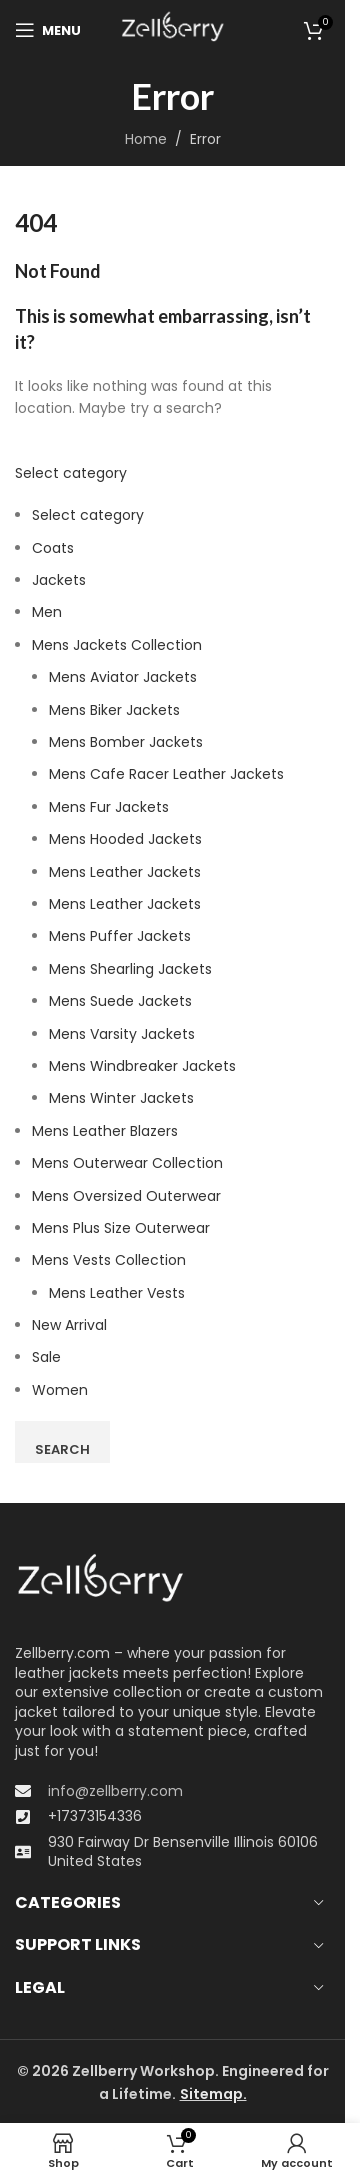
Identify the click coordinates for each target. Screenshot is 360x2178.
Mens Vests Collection (109, 1260)
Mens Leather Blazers (105, 1131)
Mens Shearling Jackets (130, 969)
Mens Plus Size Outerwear (121, 1228)
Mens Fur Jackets (109, 807)
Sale (46, 1357)
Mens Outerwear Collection (127, 1163)
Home (146, 139)
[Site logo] (172, 29)
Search (62, 1449)
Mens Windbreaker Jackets (142, 1066)
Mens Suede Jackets (120, 1001)
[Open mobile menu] (48, 30)
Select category (71, 473)
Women (60, 1390)
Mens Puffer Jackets (120, 936)
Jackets (59, 580)
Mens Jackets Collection (117, 645)
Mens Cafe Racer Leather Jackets (166, 774)
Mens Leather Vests (117, 1293)
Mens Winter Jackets (121, 1098)
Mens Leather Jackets (125, 872)
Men (47, 612)
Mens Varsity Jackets (122, 1034)
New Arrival (69, 1325)
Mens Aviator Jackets (123, 677)
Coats (53, 548)
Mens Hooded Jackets (125, 839)
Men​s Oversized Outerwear (126, 1196)
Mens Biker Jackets (114, 710)
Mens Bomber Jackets (126, 742)
